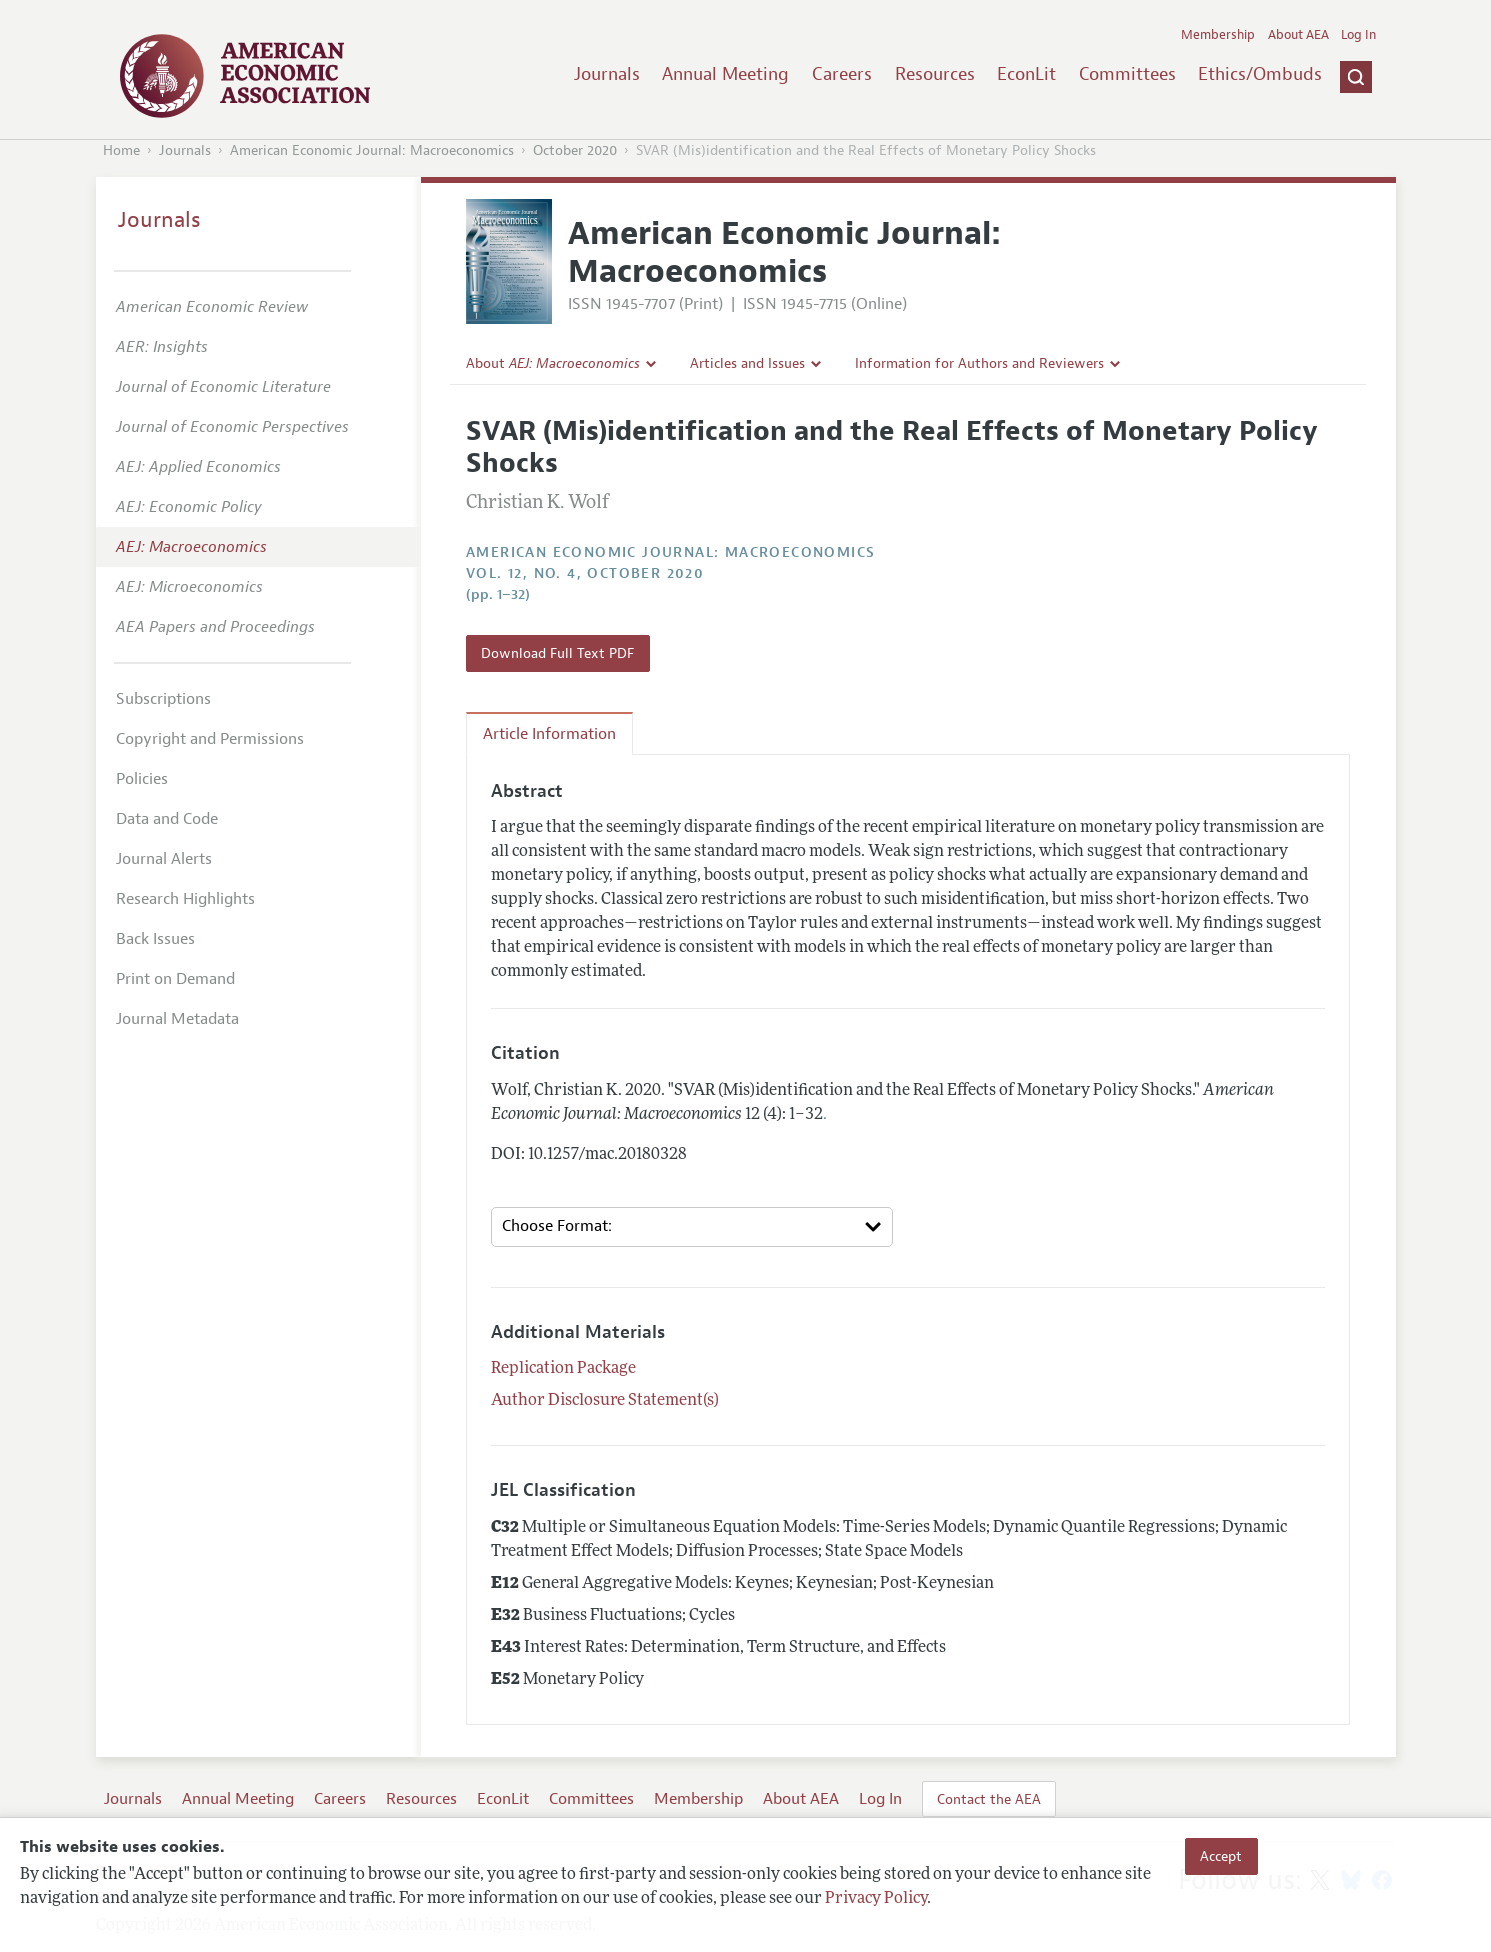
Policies (142, 779)
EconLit (1026, 74)
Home (121, 150)
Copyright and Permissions (210, 739)
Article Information (549, 734)
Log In (1358, 35)
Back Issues (155, 939)
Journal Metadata (177, 1019)
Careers (842, 74)
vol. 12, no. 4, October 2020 (585, 573)
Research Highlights (185, 899)
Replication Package (563, 1369)
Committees (1127, 74)
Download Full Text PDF (557, 653)
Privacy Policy (876, 1899)
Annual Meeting (725, 74)
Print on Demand (175, 979)
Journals (607, 74)
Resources (935, 74)
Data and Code (167, 819)
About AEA (1298, 35)
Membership (1218, 35)
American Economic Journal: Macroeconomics (372, 150)
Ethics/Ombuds (1260, 74)
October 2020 (575, 150)
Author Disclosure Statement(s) (605, 1401)
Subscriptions (163, 699)
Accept (1221, 1856)
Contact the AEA (989, 1799)
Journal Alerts (164, 859)
